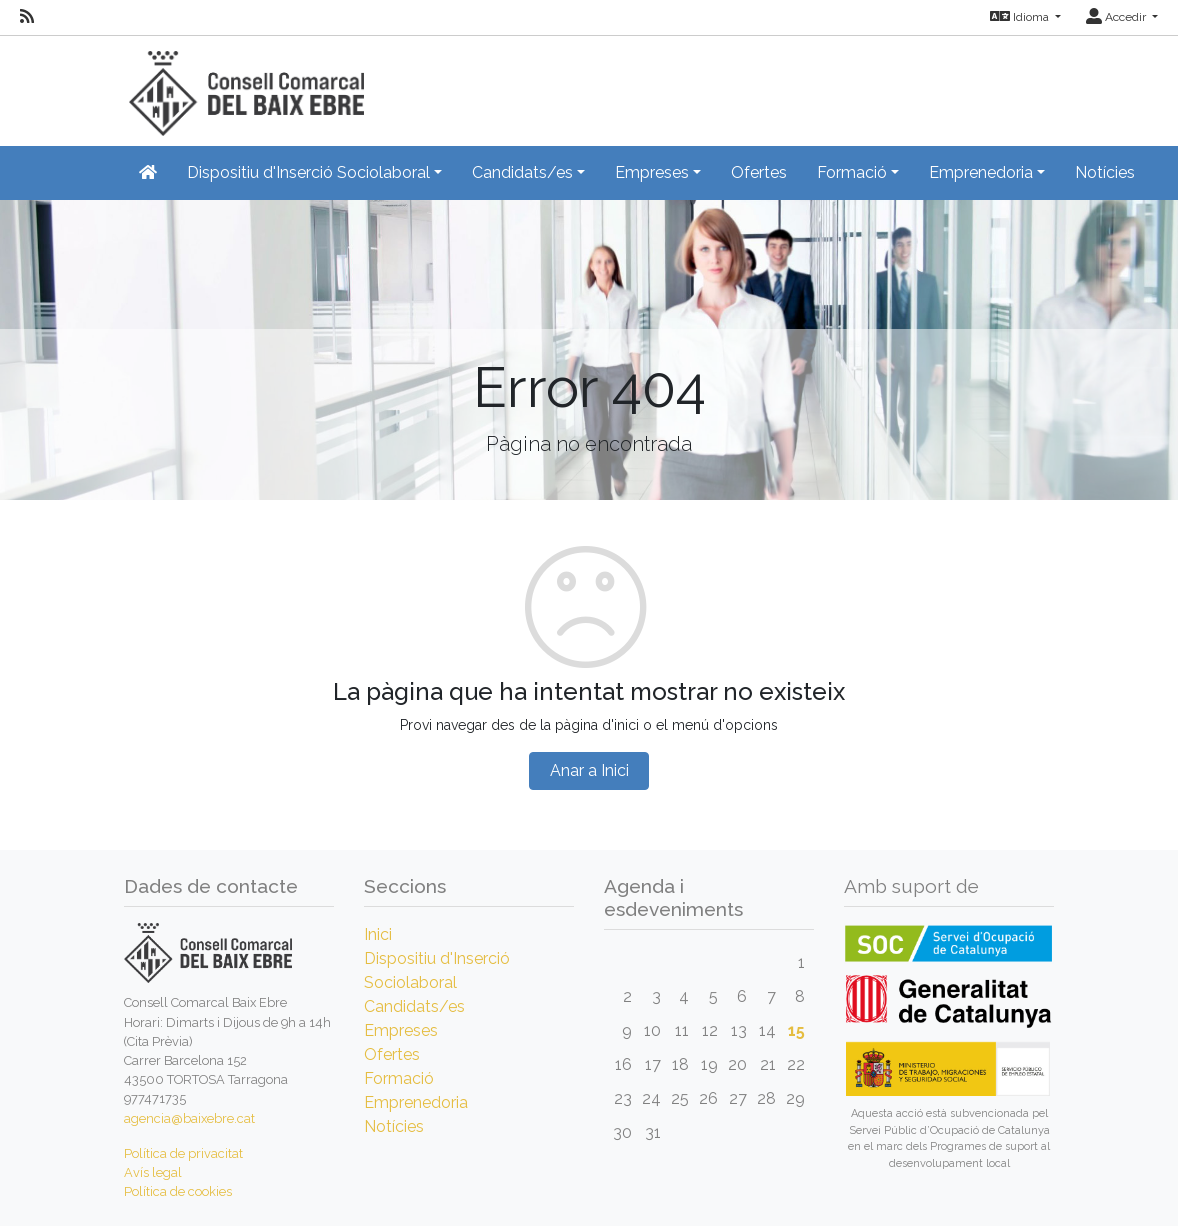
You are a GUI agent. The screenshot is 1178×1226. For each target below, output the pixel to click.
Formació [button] (852, 172)
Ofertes (759, 172)
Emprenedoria (416, 1102)
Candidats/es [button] (522, 172)
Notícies (1105, 172)
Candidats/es (414, 1006)
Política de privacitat (183, 1153)
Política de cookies (178, 1191)
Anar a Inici (589, 770)
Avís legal (153, 1172)
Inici (378, 934)
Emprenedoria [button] (981, 172)
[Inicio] (244, 84)
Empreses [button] (652, 172)
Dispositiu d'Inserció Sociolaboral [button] (308, 172)
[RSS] (27, 17)
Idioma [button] (1021, 17)
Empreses (401, 1030)
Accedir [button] (1117, 17)
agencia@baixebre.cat (189, 1118)
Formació (399, 1078)
